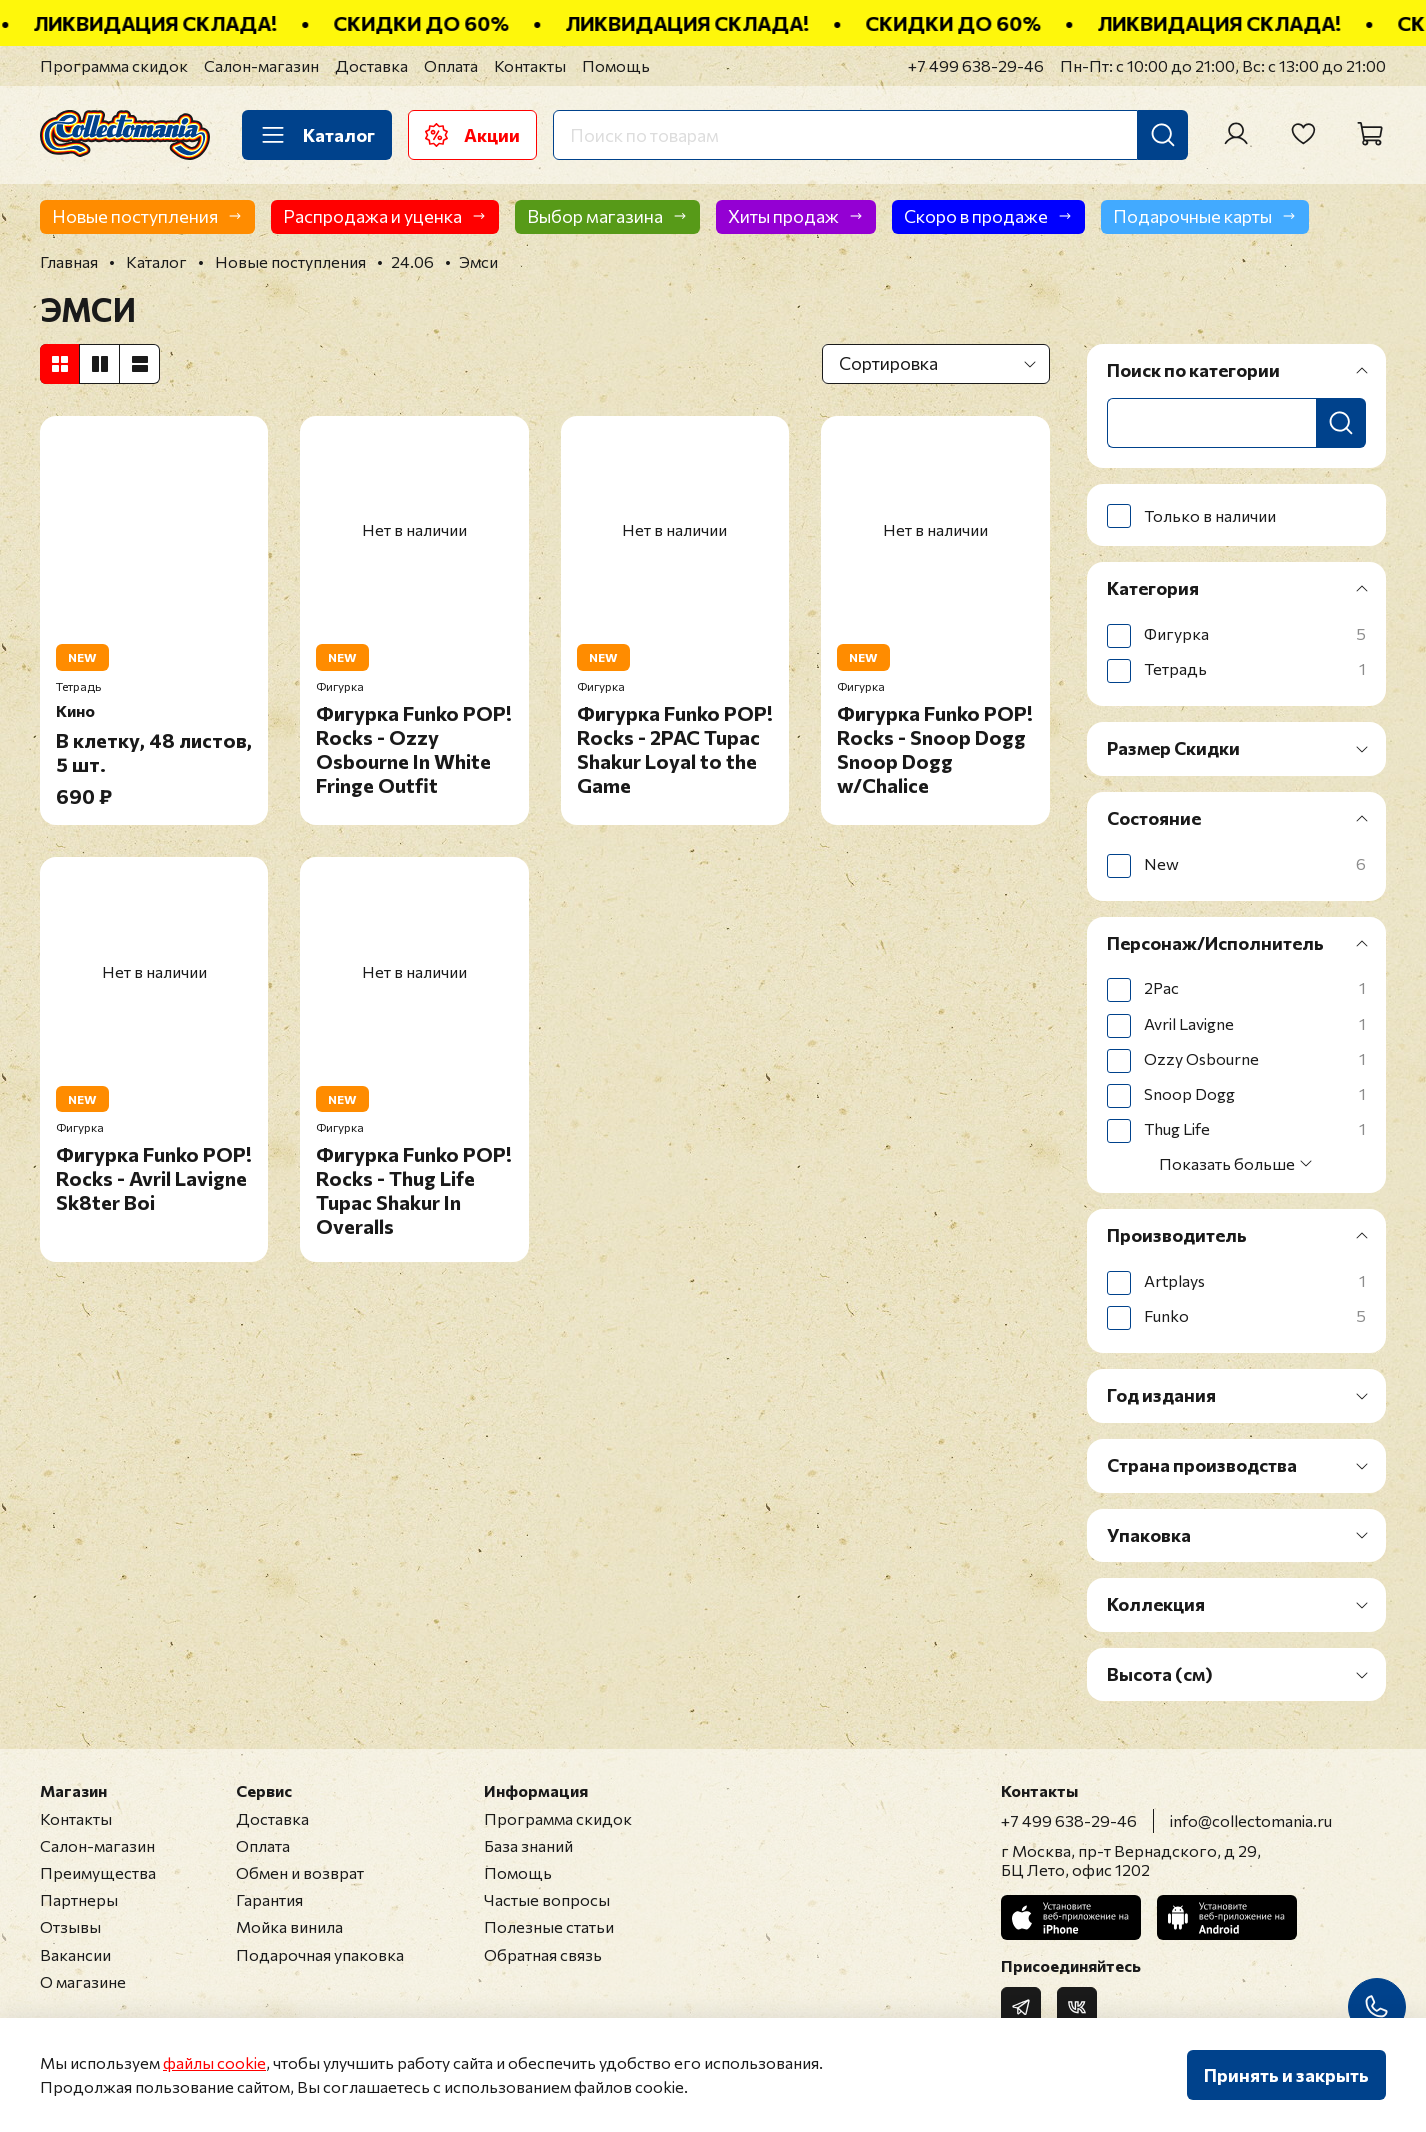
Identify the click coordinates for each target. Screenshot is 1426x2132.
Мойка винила (289, 1926)
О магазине (83, 1981)
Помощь (616, 65)
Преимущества (98, 1872)
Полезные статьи (549, 1926)
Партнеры (79, 1899)
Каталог (317, 135)
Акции (472, 135)
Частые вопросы (547, 1899)
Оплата (451, 65)
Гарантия (269, 1899)
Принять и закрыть (1286, 2075)
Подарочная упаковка (320, 1954)
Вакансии (75, 1954)
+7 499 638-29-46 (976, 65)
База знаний (528, 1845)
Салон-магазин (261, 65)
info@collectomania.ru (1251, 1820)
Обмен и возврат (300, 1872)
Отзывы (70, 1926)
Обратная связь (543, 1954)
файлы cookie (214, 2062)
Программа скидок (114, 65)
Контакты (530, 65)
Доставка (371, 65)
